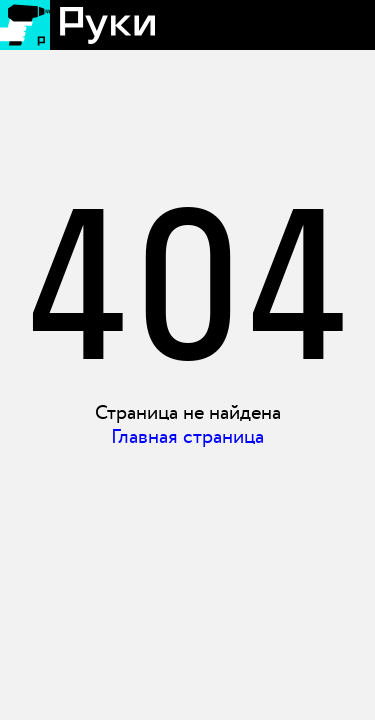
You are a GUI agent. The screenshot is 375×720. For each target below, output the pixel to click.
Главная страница (187, 437)
